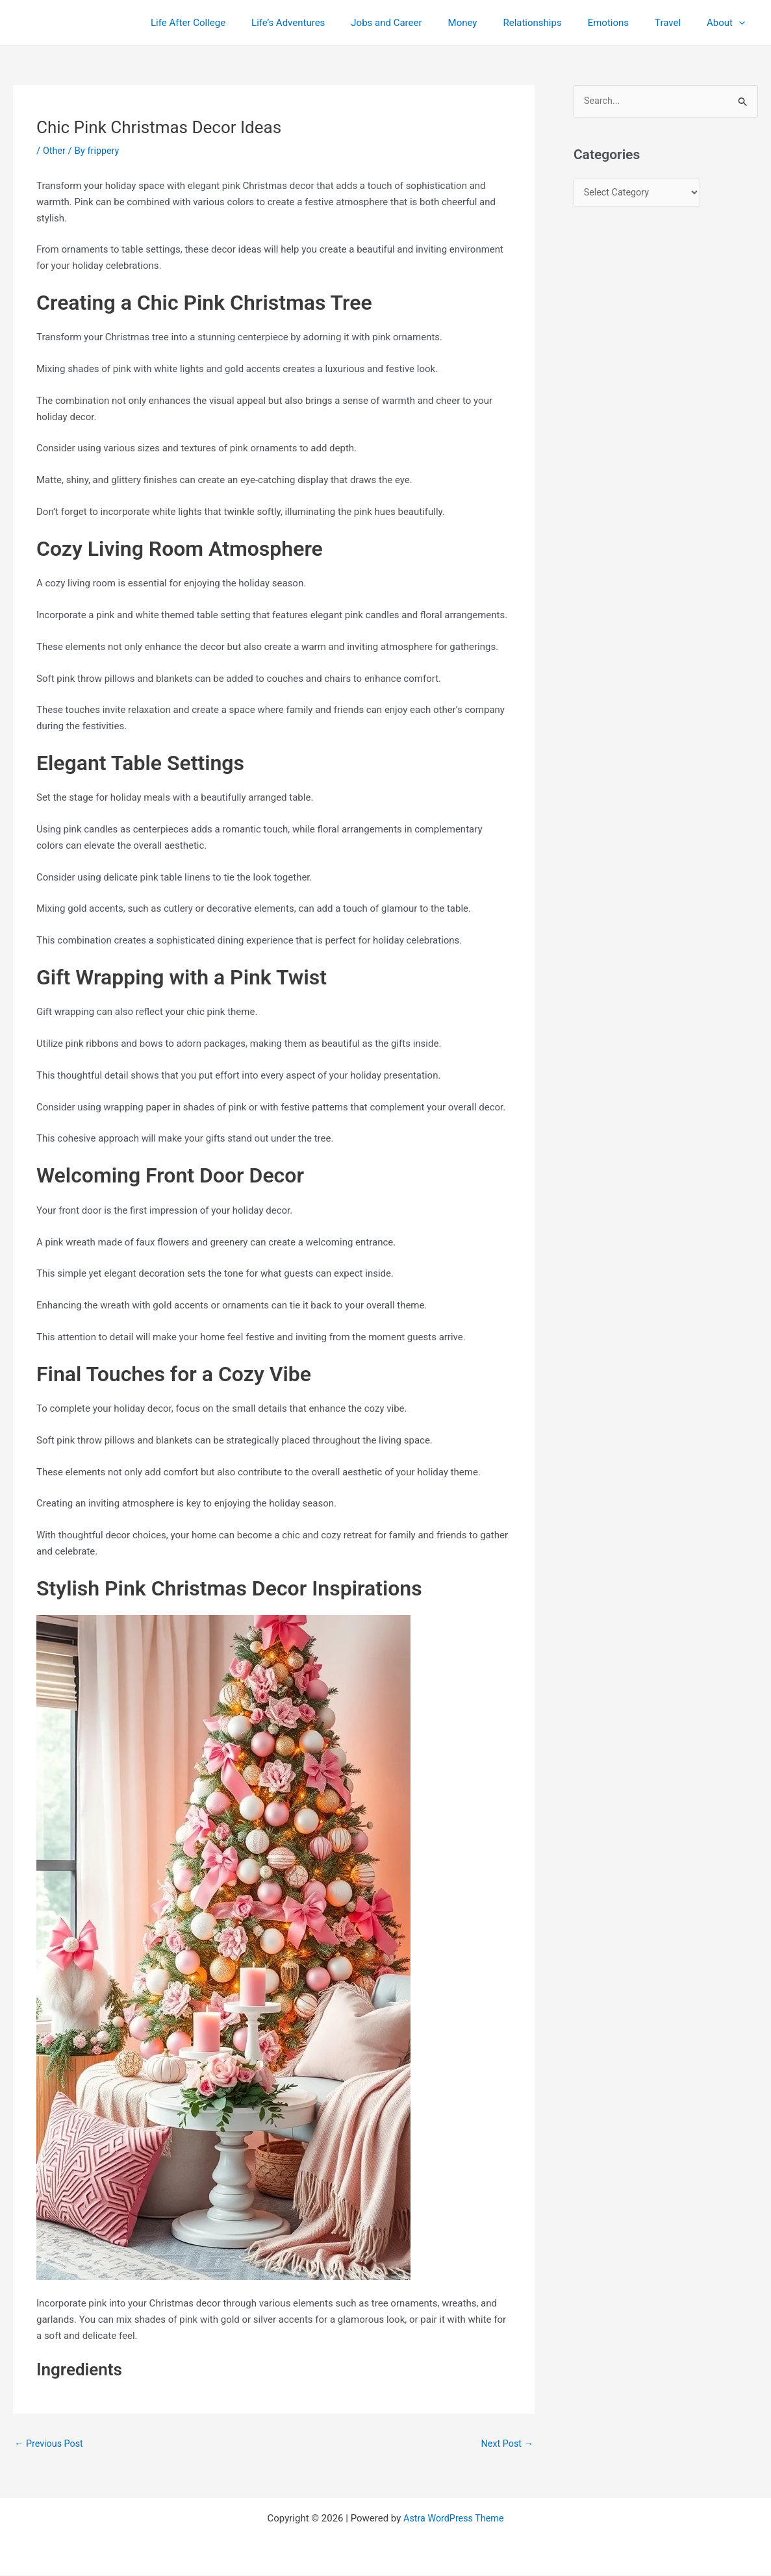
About (729, 22)
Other (55, 150)
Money (492, 23)
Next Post (506, 2444)
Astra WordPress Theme (453, 2519)
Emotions (624, 23)
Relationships (554, 23)
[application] (742, 22)
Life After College (236, 23)
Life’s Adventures (330, 23)
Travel (677, 23)
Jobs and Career (421, 23)
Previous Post (50, 2444)
